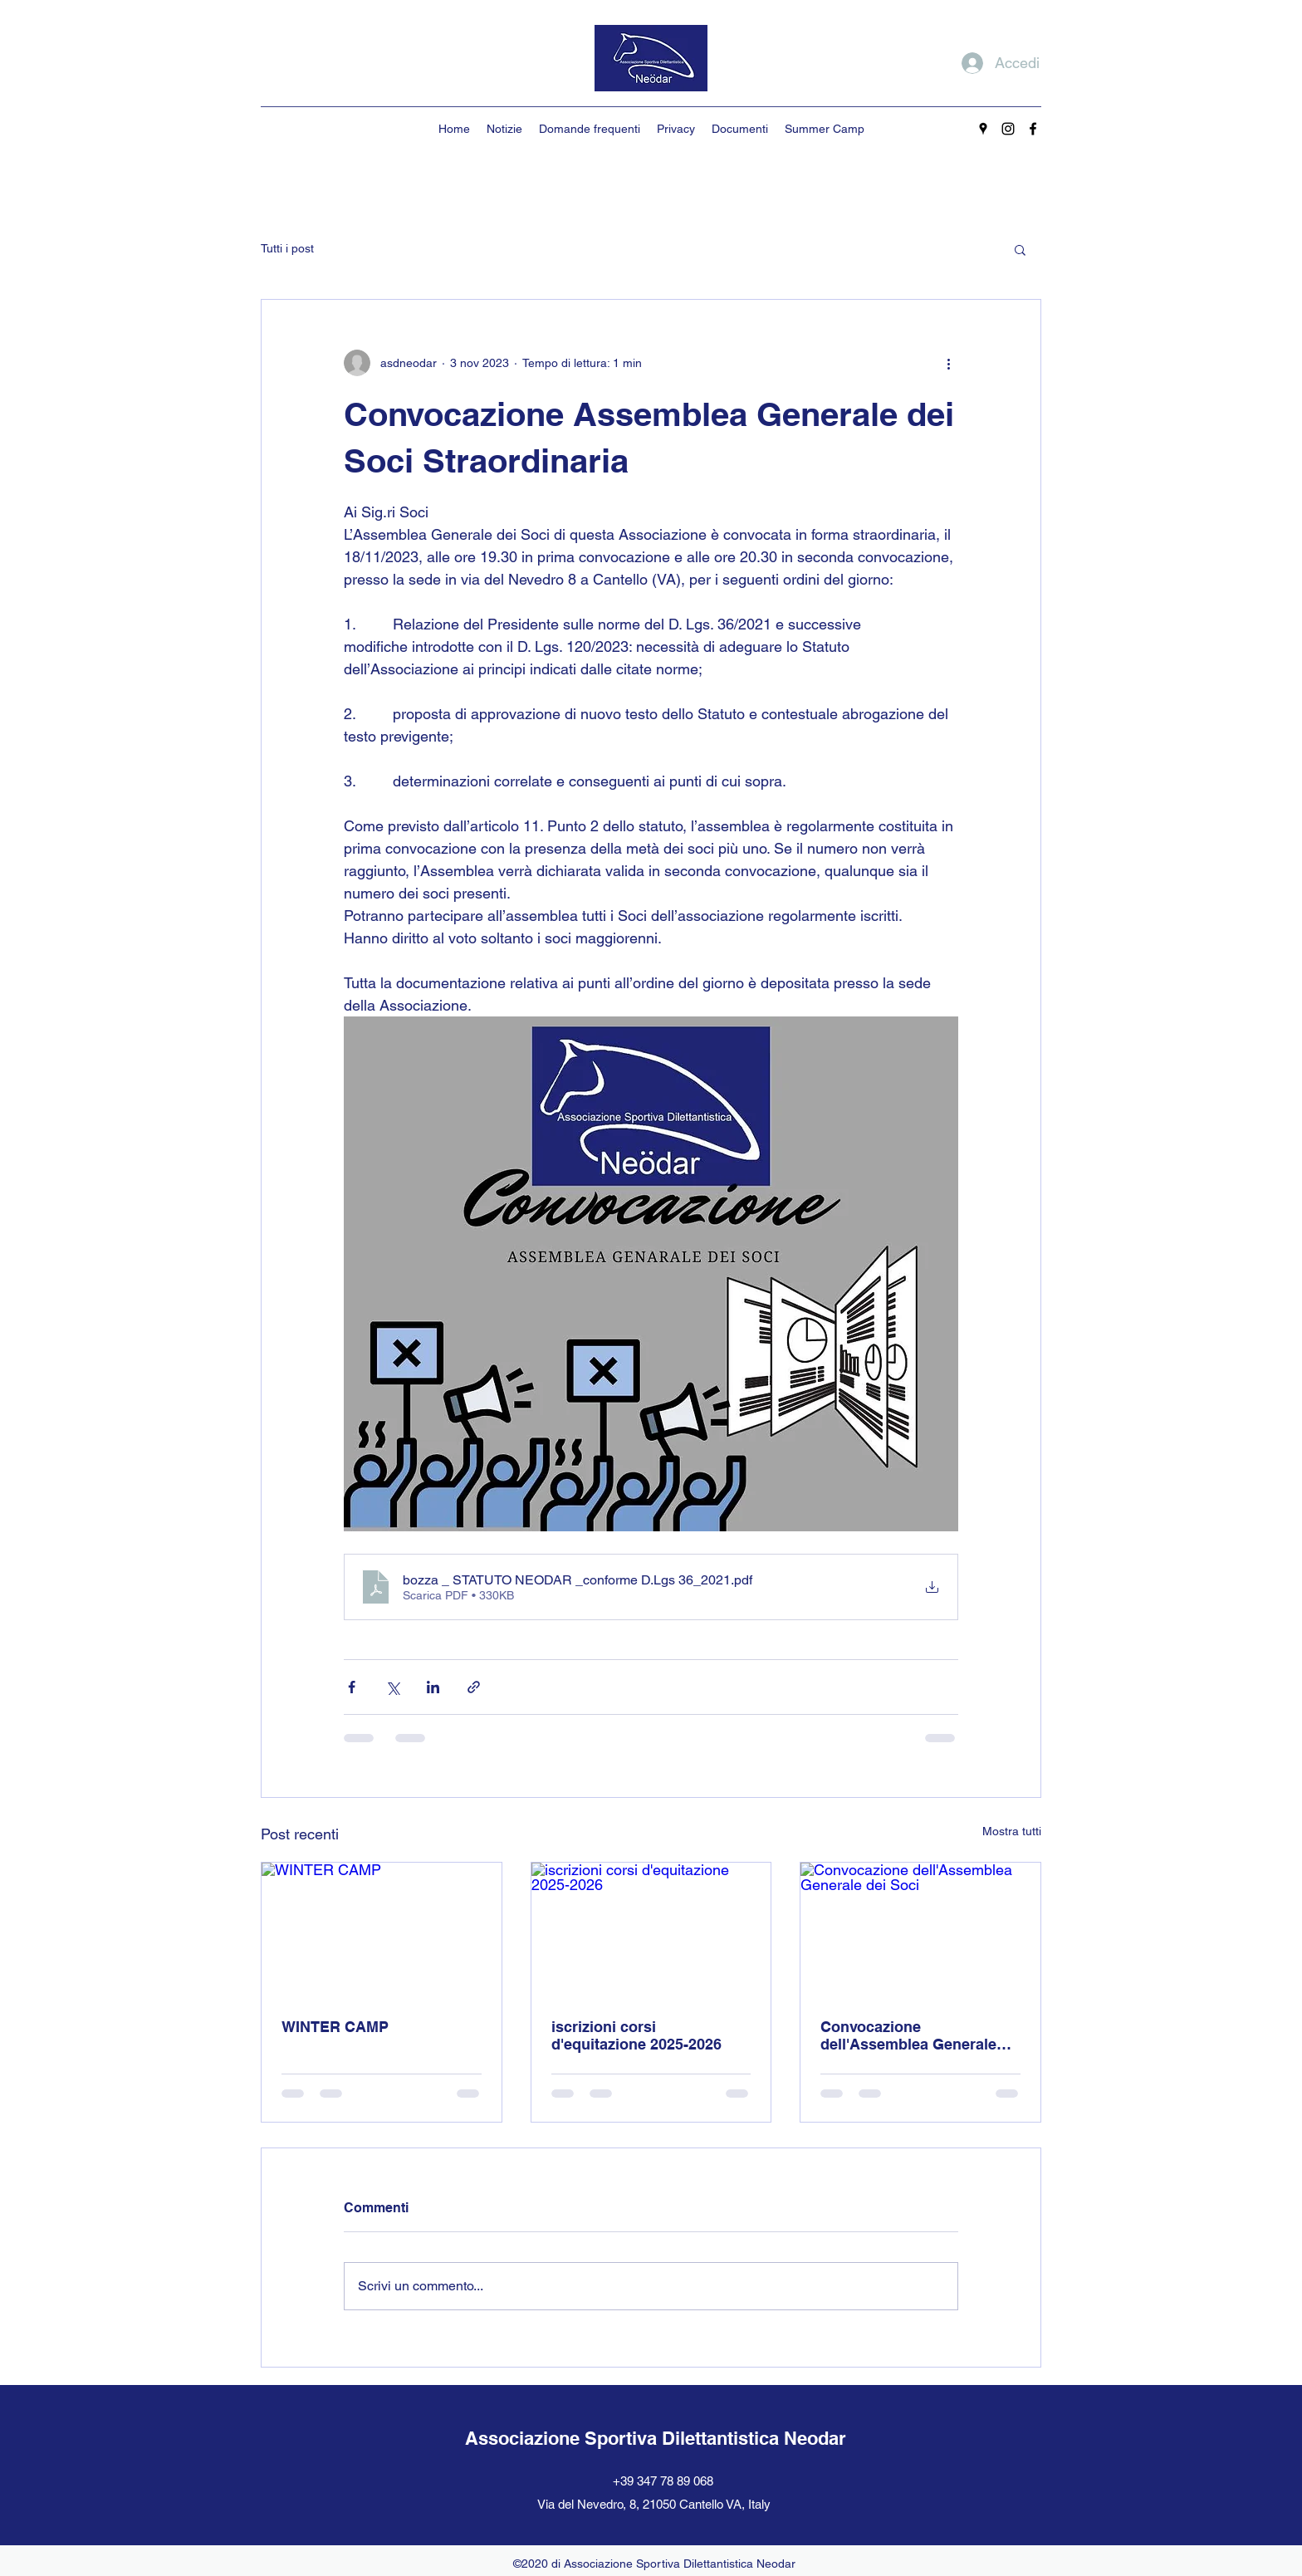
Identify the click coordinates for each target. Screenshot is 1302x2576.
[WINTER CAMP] (382, 1930)
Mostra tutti (1011, 1831)
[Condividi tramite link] (474, 1687)
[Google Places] (983, 128)
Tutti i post (287, 248)
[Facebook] (1033, 128)
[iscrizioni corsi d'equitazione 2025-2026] (651, 1930)
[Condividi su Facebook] (352, 1687)
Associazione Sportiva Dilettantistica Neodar (655, 2438)
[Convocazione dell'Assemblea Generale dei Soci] (920, 1930)
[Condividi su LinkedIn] (433, 1687)
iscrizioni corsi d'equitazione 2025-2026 (636, 2035)
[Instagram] (1008, 128)
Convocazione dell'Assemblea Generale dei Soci (908, 2035)
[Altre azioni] (948, 363)
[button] (1020, 249)
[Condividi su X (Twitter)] (392, 1687)
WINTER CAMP (335, 2026)
